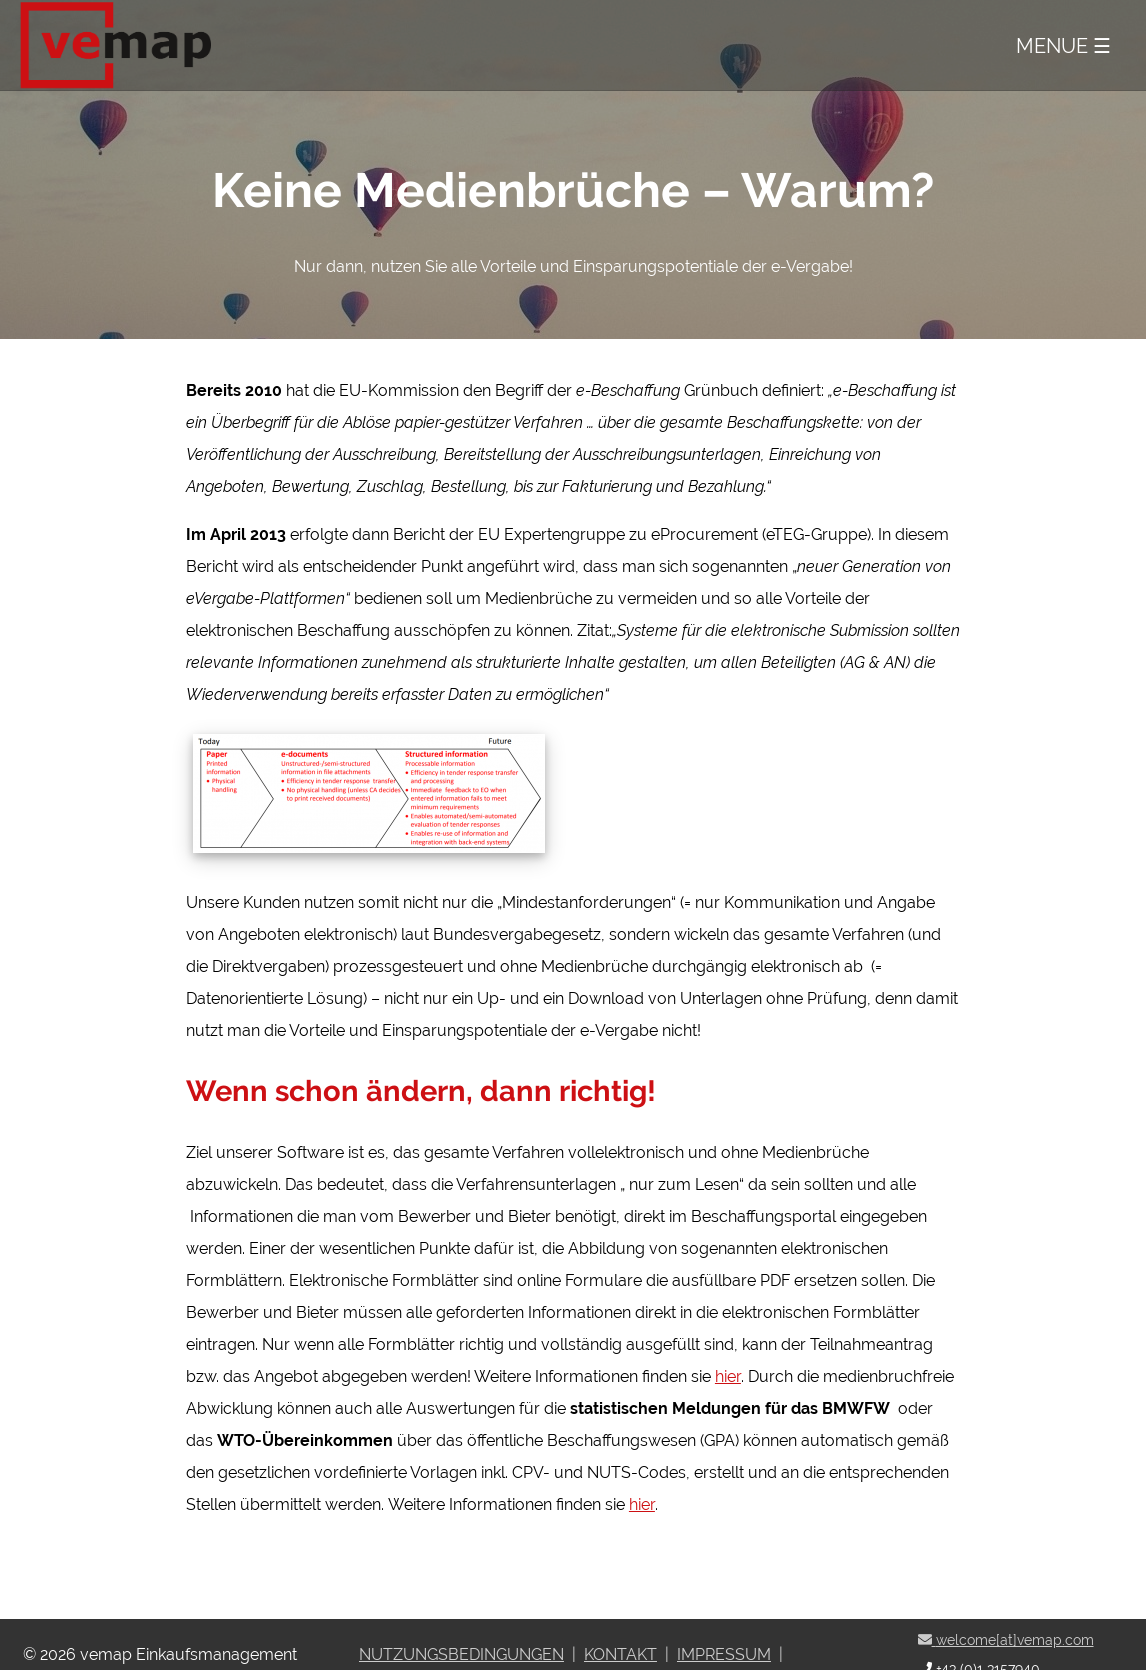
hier (728, 1376)
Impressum (724, 1654)
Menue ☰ (1063, 46)
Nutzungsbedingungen (461, 1654)
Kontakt (620, 1654)
